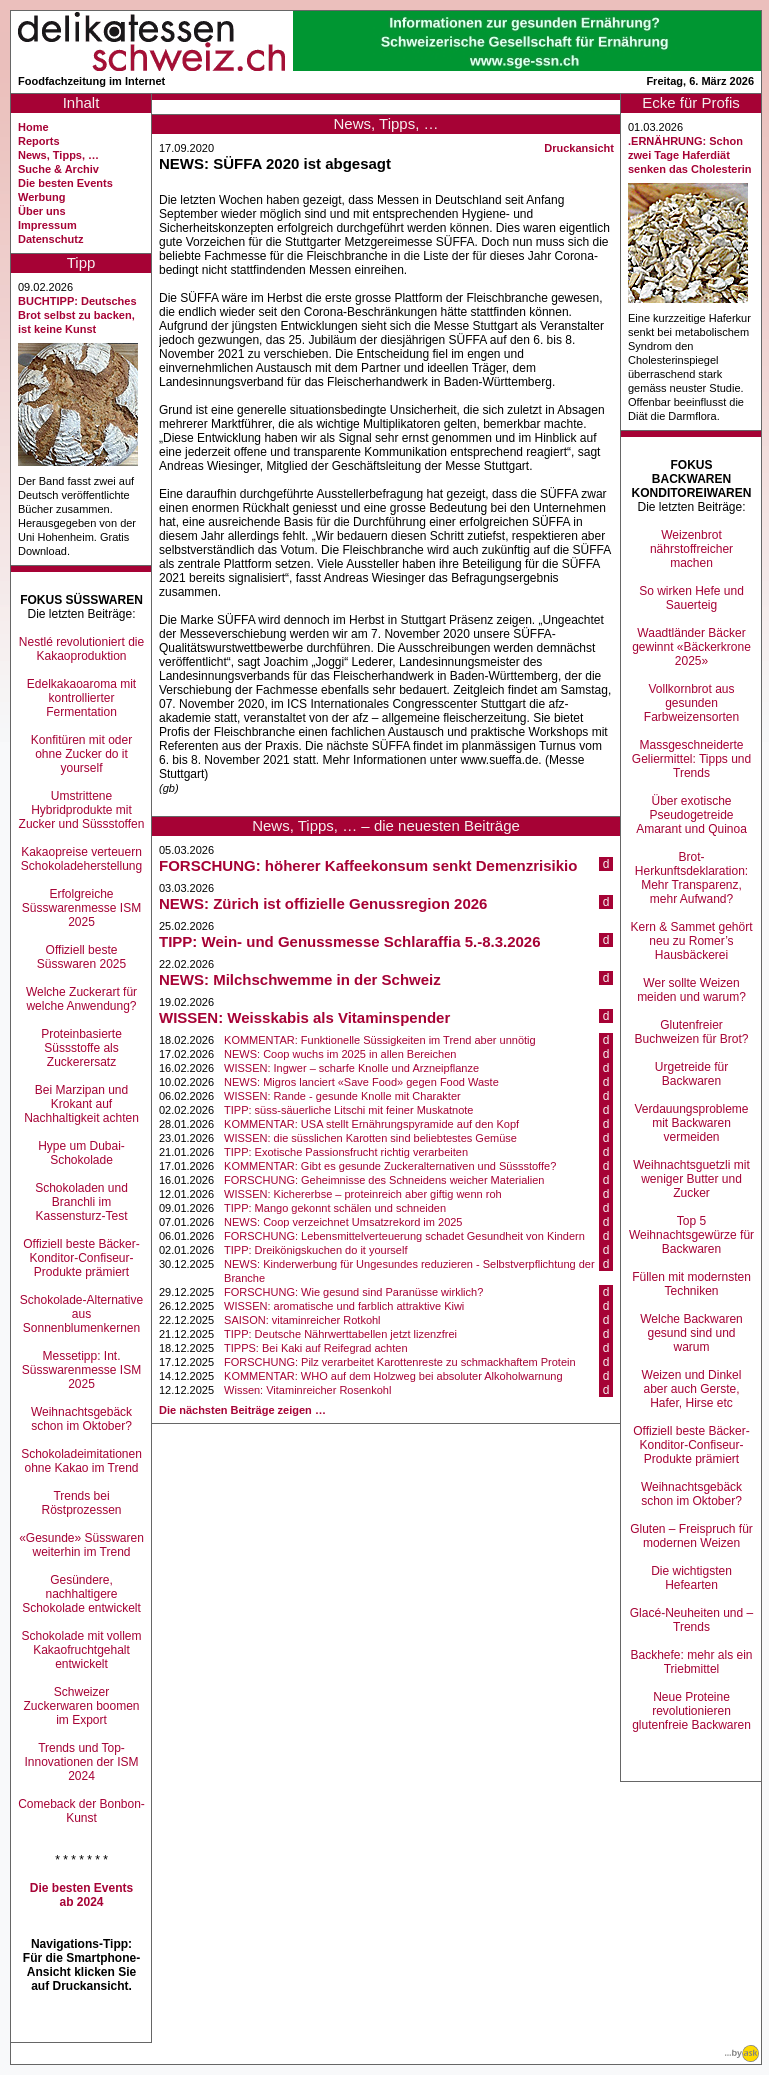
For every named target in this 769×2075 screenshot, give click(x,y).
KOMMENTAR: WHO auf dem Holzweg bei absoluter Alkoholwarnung (393, 1376)
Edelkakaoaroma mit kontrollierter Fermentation (81, 698)
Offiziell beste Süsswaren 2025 (81, 957)
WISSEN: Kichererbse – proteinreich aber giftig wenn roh (363, 1194)
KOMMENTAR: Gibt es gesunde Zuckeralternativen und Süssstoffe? (390, 1166)
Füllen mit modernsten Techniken (691, 1284)
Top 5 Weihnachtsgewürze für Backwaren (691, 1235)
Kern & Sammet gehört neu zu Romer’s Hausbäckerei (691, 941)
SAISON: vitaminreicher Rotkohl (302, 1320)
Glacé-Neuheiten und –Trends (691, 1620)
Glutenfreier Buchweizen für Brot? (691, 1032)
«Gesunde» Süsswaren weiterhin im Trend (81, 1545)
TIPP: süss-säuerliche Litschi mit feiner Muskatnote (348, 1110)
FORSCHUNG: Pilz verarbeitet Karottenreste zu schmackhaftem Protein (400, 1362)
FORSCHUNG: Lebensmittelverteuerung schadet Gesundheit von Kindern (404, 1236)
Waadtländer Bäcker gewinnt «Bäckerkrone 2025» (691, 647)
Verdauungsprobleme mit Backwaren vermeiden (691, 1123)
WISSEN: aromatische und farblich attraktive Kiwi (344, 1306)
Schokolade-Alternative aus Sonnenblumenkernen (81, 1314)
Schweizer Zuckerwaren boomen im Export (81, 1706)
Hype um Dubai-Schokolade (81, 1153)
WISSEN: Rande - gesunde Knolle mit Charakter (342, 1096)
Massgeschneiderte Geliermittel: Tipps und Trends (691, 759)
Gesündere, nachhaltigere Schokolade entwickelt (81, 1594)
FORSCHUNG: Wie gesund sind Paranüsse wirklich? (353, 1292)
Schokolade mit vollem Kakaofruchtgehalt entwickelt (81, 1650)
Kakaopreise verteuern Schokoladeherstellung (81, 859)
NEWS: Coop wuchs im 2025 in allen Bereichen (340, 1054)
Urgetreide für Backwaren (691, 1074)
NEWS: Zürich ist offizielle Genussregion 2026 (323, 903)
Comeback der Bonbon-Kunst (81, 1811)
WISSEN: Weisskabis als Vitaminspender (304, 1017)
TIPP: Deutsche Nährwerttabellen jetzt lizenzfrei (340, 1334)
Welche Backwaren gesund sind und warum (691, 1333)
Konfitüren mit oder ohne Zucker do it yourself (81, 754)
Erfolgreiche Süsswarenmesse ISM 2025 (81, 908)
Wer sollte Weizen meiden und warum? (691, 990)
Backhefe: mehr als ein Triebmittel (691, 1662)
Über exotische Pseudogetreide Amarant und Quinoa (691, 815)
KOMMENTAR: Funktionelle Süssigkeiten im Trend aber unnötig (380, 1040)
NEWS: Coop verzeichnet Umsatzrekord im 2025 (343, 1222)
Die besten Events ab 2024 (81, 1895)
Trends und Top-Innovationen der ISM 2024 (81, 1762)
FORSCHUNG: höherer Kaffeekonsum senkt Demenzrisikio (368, 865)
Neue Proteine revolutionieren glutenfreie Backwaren (691, 1711)
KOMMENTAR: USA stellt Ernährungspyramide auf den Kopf (371, 1124)
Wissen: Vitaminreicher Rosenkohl (307, 1390)
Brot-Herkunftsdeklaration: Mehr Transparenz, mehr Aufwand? (691, 878)
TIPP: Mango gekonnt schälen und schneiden (335, 1208)
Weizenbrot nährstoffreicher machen (691, 549)
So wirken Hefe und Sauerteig (691, 598)
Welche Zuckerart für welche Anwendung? (81, 999)
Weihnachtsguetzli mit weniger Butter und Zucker (691, 1179)
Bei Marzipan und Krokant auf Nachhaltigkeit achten (81, 1104)
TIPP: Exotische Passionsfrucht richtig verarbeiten (346, 1152)
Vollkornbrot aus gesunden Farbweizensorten (691, 703)
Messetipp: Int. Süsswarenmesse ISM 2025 (81, 1370)
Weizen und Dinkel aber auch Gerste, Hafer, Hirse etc (692, 1389)
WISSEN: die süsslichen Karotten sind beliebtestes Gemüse (370, 1138)
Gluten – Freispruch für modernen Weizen (691, 1536)
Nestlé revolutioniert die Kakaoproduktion (81, 649)
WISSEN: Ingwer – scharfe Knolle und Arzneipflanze (351, 1068)
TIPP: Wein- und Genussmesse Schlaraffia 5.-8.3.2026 (350, 941)
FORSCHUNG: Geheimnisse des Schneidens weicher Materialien (384, 1180)
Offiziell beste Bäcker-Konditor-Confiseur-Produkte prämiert (81, 1258)
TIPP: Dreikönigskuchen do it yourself (315, 1250)
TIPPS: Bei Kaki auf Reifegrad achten (315, 1348)
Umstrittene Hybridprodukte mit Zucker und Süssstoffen (82, 810)
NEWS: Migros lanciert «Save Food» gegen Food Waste (361, 1082)
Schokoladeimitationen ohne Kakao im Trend (81, 1461)
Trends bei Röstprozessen (81, 1503)
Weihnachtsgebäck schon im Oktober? (81, 1419)
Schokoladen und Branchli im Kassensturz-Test (81, 1202)
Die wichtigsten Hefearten (691, 1578)
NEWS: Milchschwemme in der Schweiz (300, 979)
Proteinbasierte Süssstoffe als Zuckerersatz (81, 1048)
